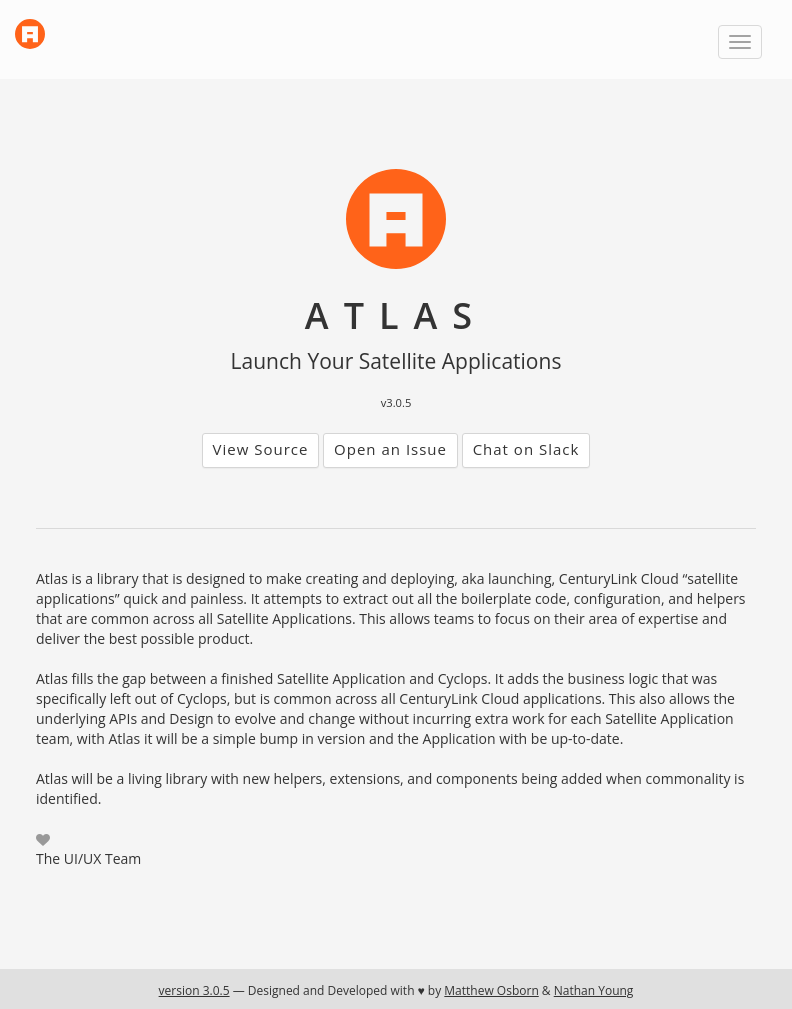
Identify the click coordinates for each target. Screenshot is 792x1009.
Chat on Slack (526, 449)
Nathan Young (594, 990)
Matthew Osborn (491, 990)
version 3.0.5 (194, 990)
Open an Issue (390, 449)
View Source (261, 449)
